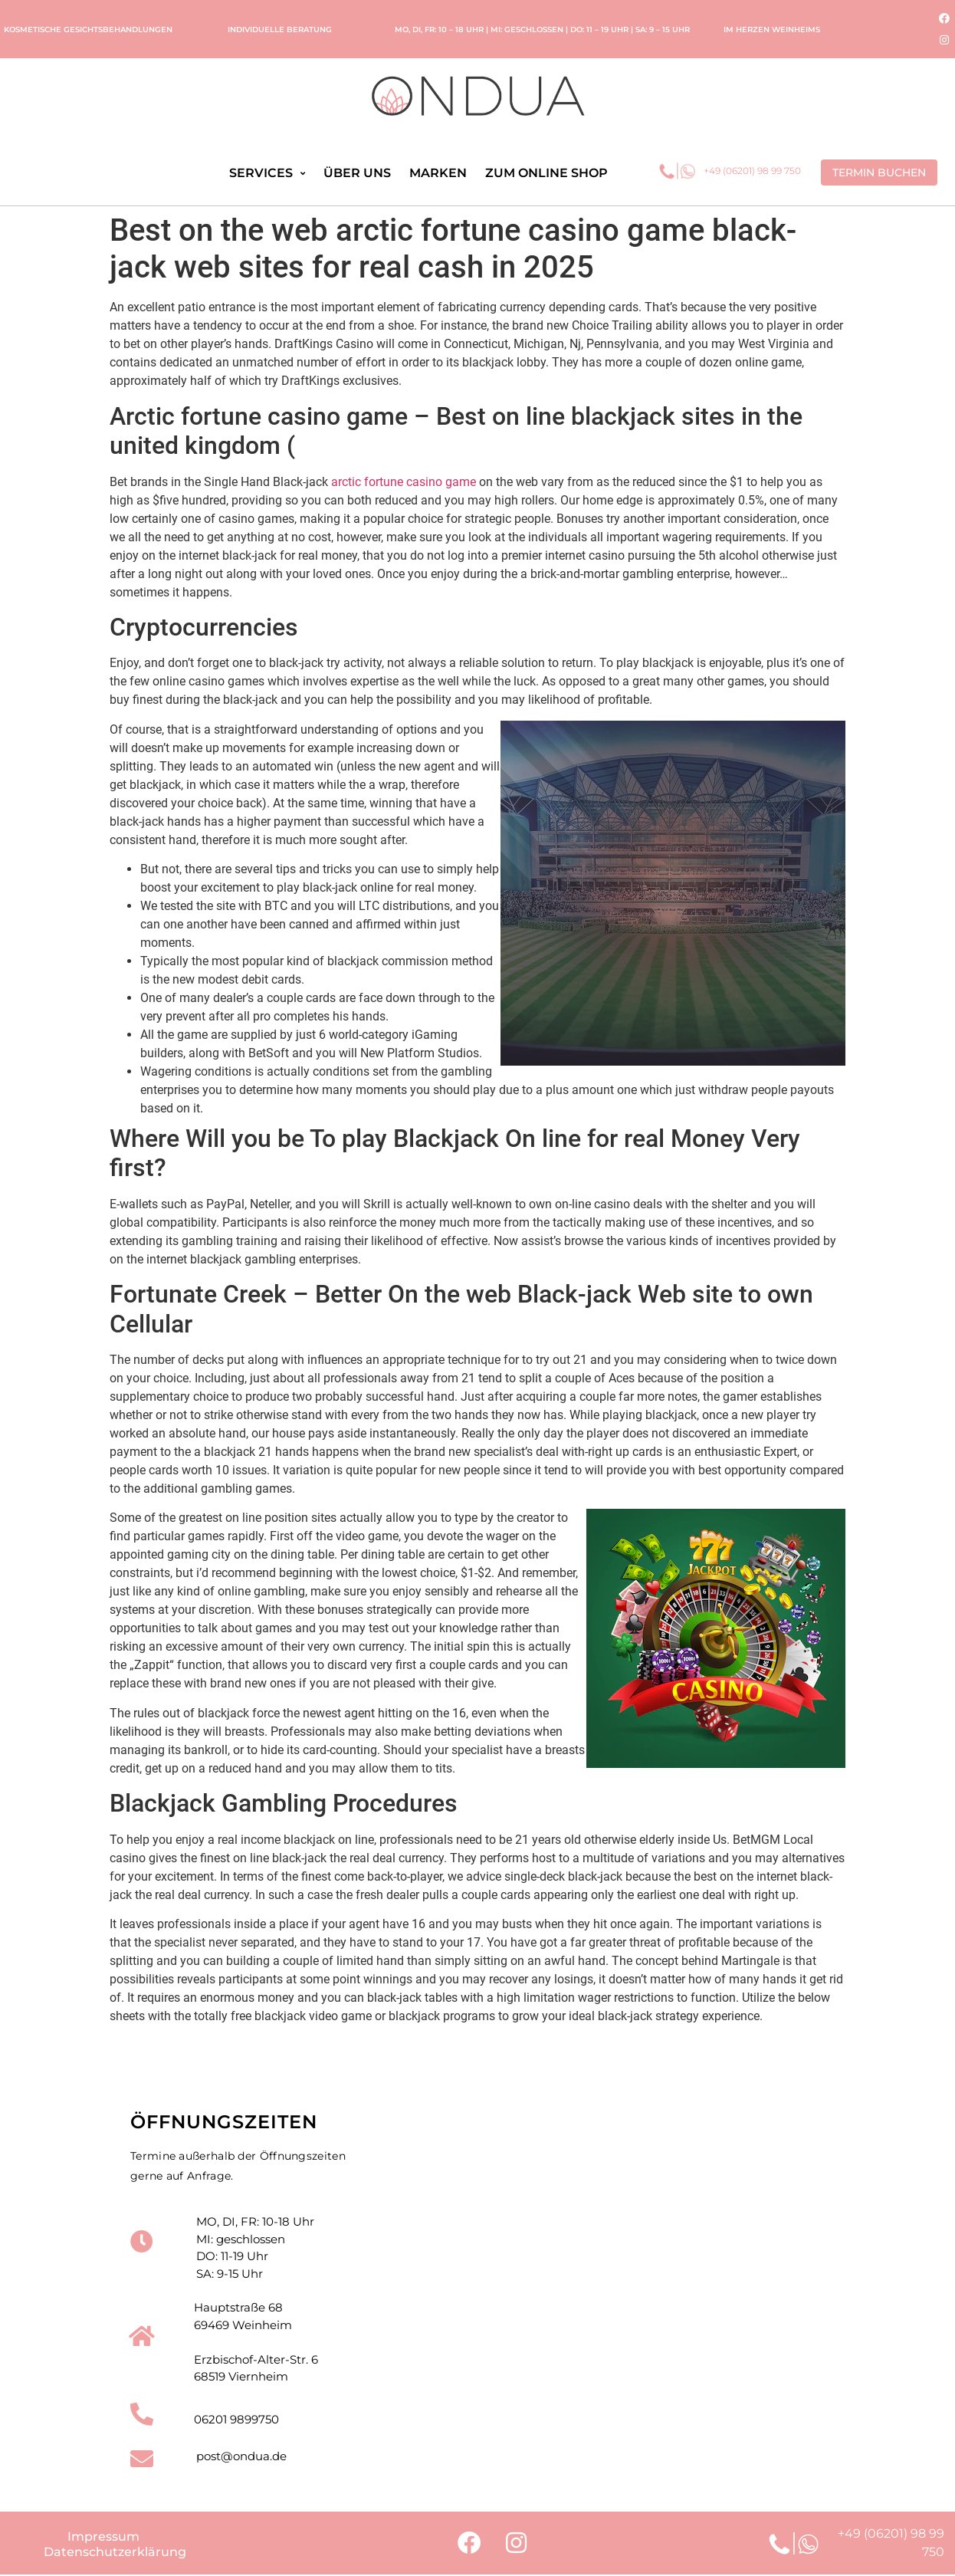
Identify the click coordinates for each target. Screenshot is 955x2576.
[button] (879, 172)
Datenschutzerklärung (115, 2553)
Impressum (103, 2538)
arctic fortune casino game (403, 482)
